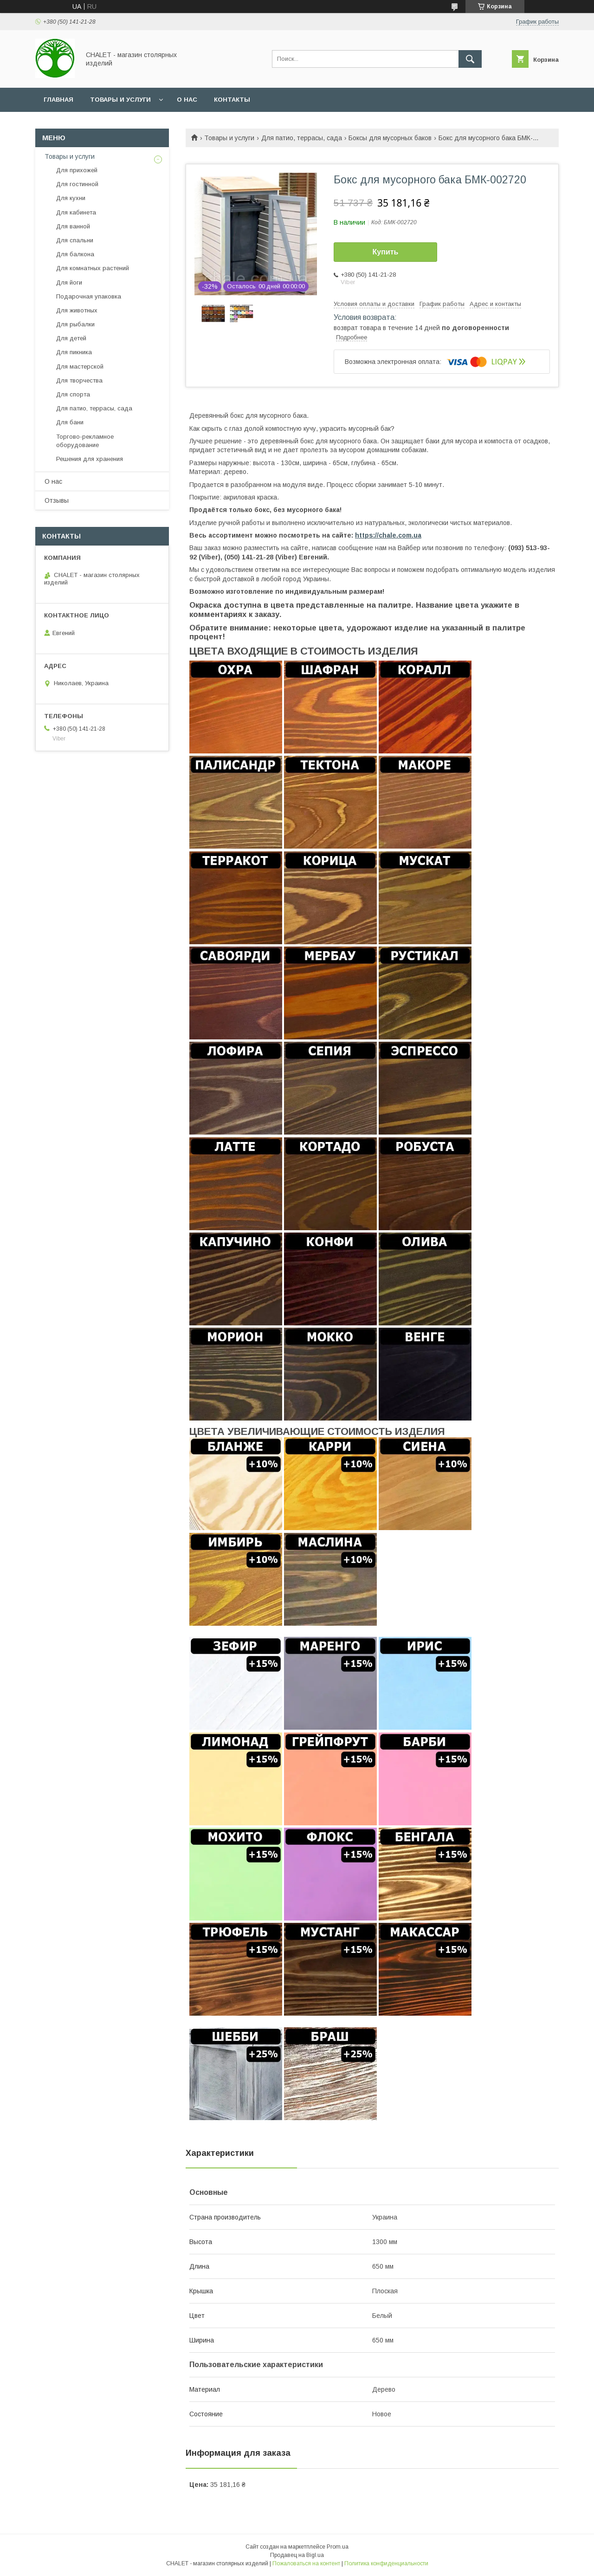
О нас (187, 99)
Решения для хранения (89, 458)
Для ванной (73, 226)
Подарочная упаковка (88, 296)
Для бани (70, 422)
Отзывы (57, 500)
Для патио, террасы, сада (301, 138)
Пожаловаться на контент (306, 2563)
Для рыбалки (75, 324)
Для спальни (74, 240)
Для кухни (70, 198)
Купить (386, 252)
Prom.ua (338, 2547)
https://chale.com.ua (388, 535)
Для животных (76, 310)
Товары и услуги (120, 99)
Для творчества (79, 380)
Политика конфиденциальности (386, 2563)
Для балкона (75, 254)
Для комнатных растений (92, 268)
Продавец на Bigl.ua (297, 2555)
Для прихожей (76, 170)
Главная (58, 99)
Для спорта (73, 394)
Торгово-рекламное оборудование (85, 440)
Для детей (71, 338)
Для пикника (74, 352)
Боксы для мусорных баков (390, 138)
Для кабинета (76, 212)
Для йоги (69, 282)
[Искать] (470, 59)
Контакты (232, 99)
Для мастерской (79, 366)
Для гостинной (77, 184)
